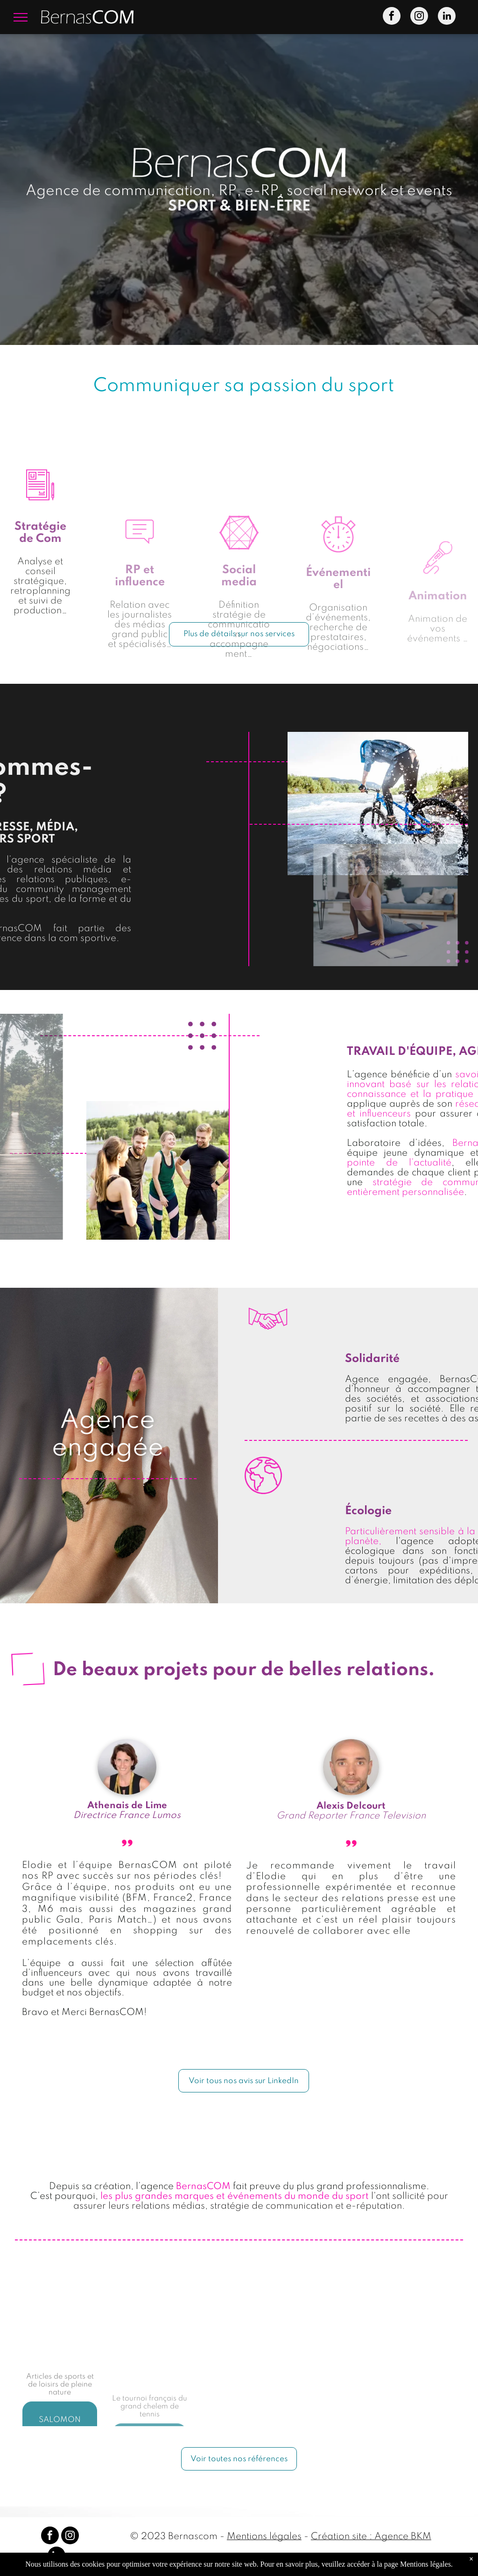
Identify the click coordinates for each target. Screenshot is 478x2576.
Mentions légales (264, 2536)
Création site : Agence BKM (371, 2536)
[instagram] (419, 17)
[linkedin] (447, 17)
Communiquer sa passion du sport (243, 386)
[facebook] (392, 17)
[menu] (20, 17)
